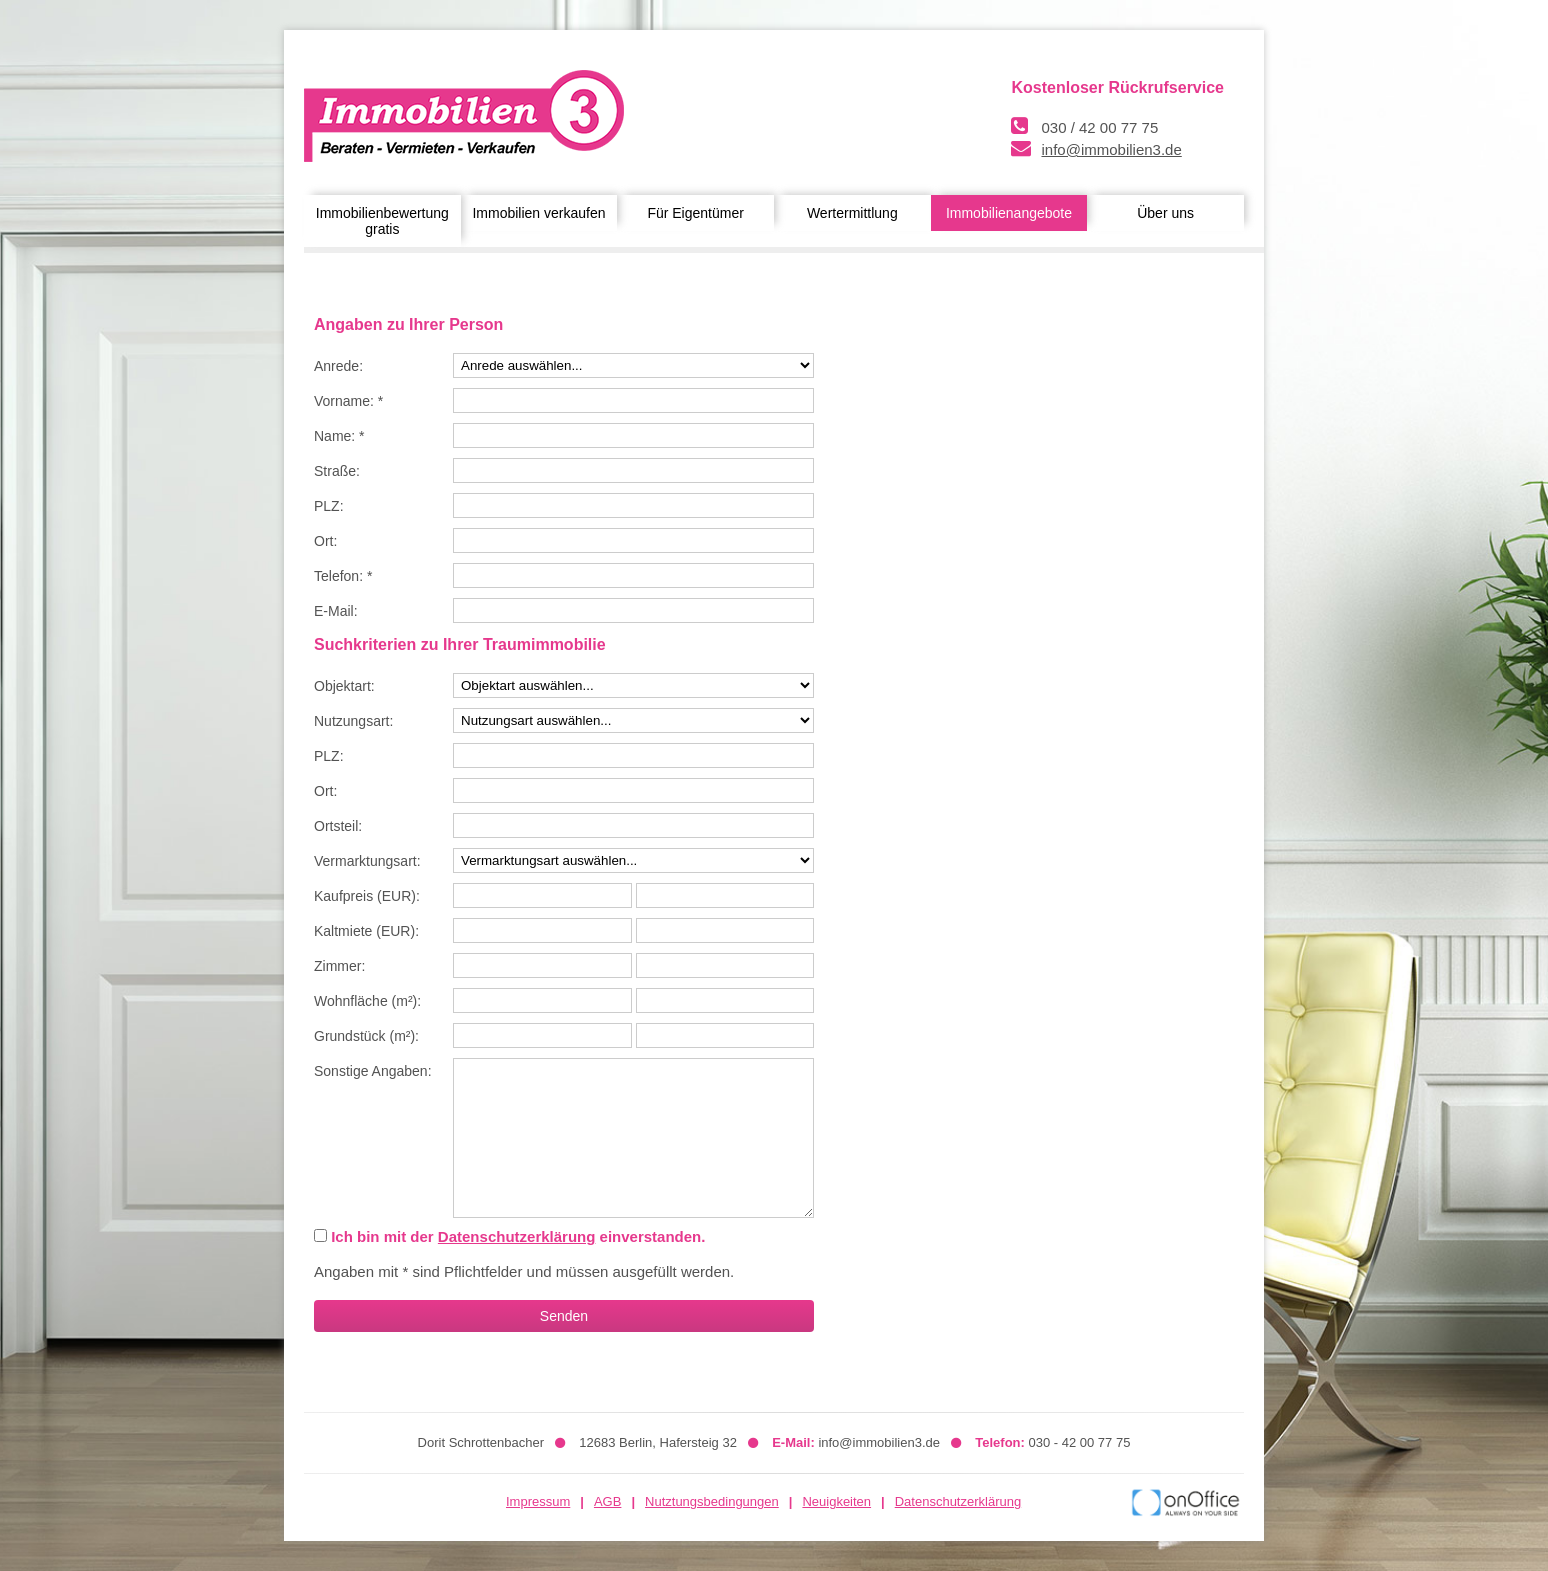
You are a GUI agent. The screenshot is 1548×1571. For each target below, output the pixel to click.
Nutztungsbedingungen (712, 1501)
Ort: (325, 541)
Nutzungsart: (353, 721)
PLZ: (329, 506)
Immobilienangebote (1009, 213)
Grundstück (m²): (366, 1036)
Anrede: (338, 366)
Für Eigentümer (695, 213)
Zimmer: (339, 966)
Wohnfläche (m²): (367, 1001)
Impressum (538, 1501)
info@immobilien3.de (1111, 149)
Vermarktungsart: (367, 861)
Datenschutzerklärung (517, 1236)
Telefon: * (343, 576)
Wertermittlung (852, 213)
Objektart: (344, 686)
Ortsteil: (338, 826)
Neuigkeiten (836, 1501)
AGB (607, 1501)
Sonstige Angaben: (373, 1071)
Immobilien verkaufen (538, 213)
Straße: (337, 471)
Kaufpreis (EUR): (367, 896)
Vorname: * (348, 401)
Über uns (1165, 213)
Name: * (339, 436)
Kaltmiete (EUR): (366, 931)
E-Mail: (336, 611)
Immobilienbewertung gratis (382, 221)
